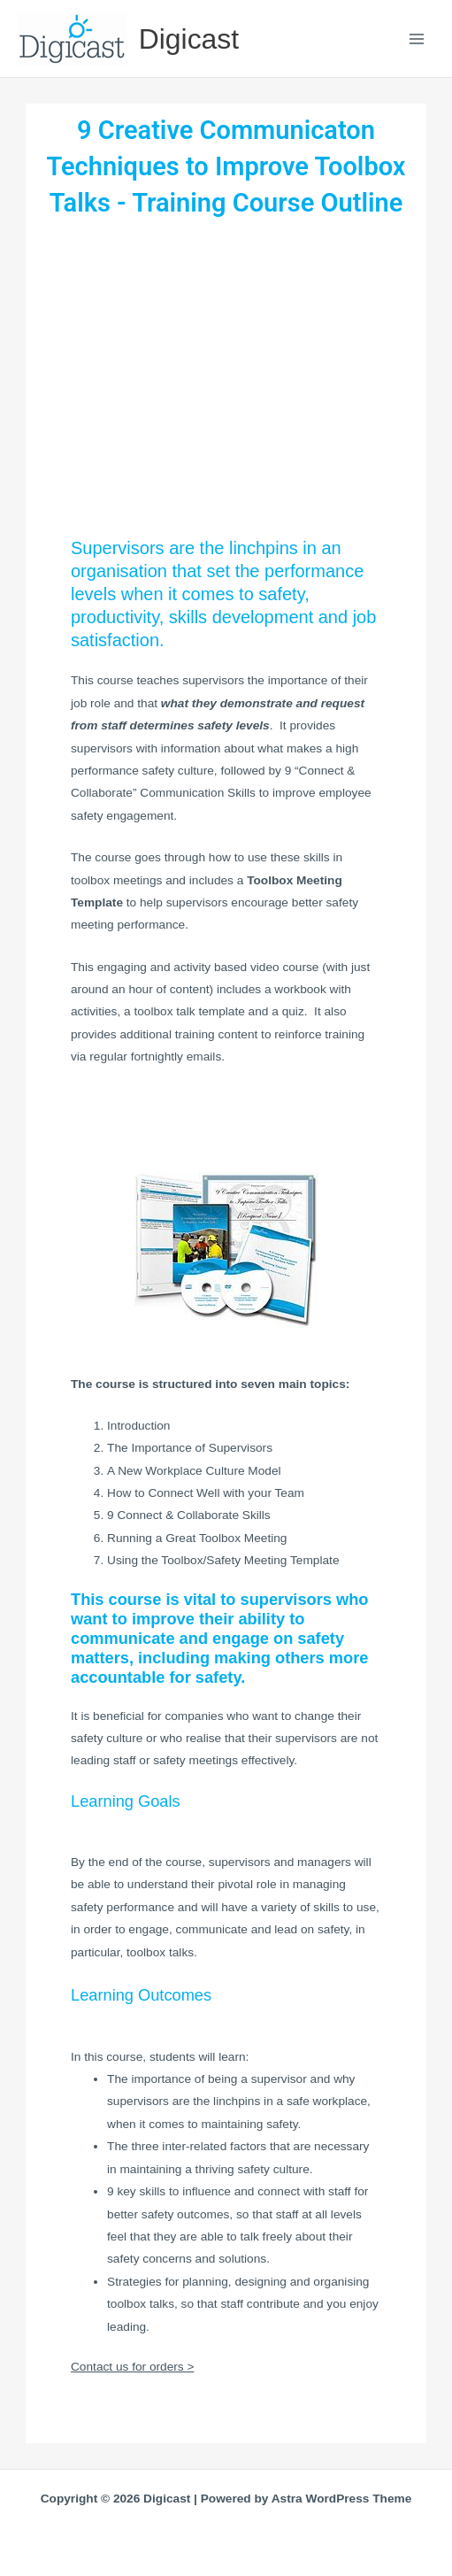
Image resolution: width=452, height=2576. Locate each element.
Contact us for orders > (132, 2366)
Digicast (189, 39)
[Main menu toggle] (417, 38)
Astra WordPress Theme (342, 2498)
